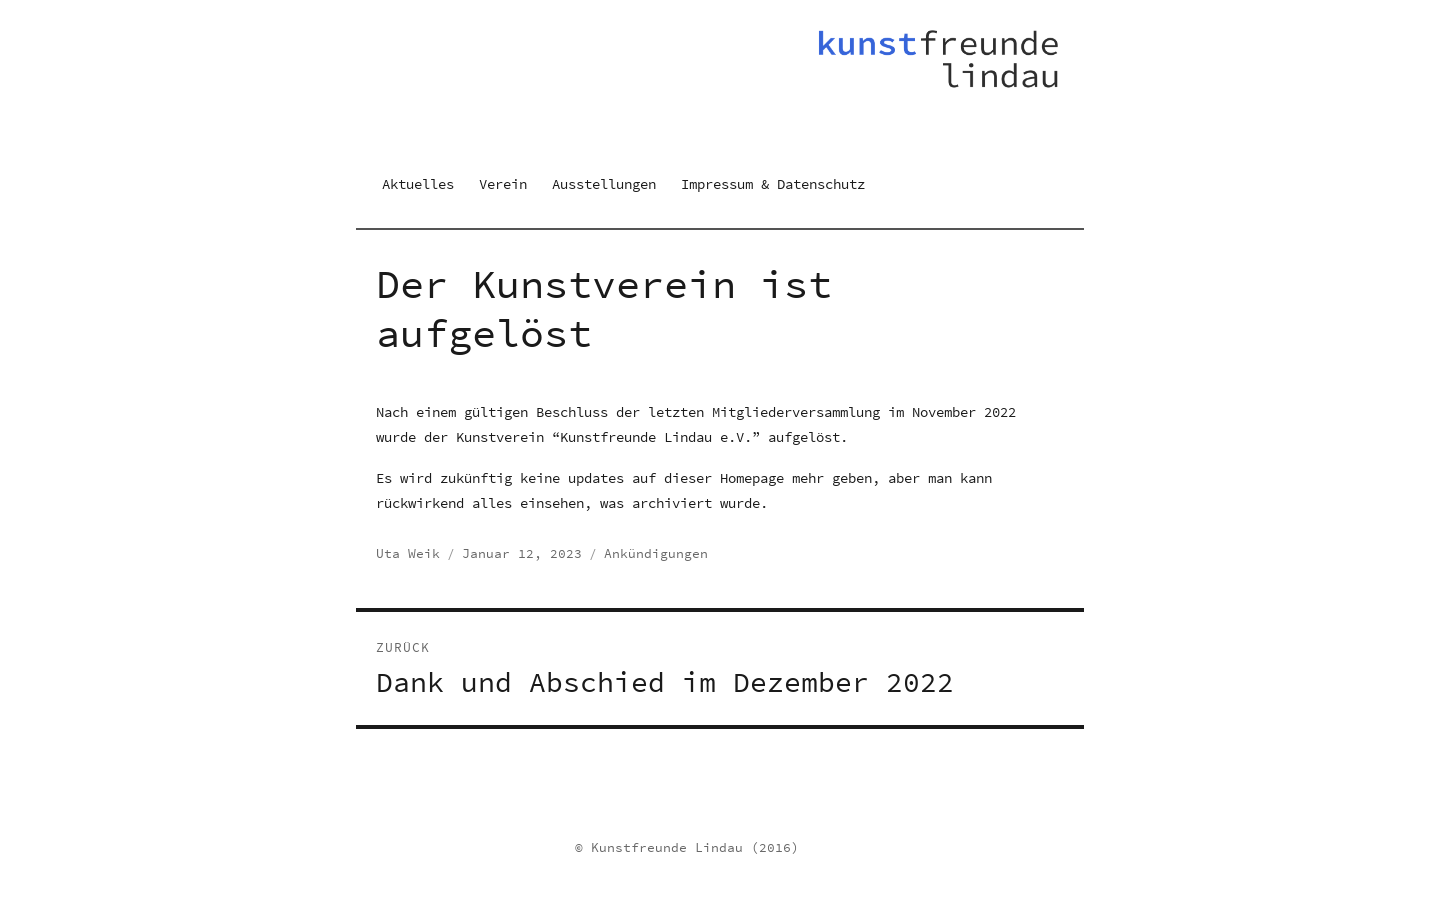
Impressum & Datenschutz (773, 184)
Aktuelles (418, 184)
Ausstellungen (604, 184)
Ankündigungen (656, 553)
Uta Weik (408, 553)
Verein (503, 184)
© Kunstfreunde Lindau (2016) (687, 847)
